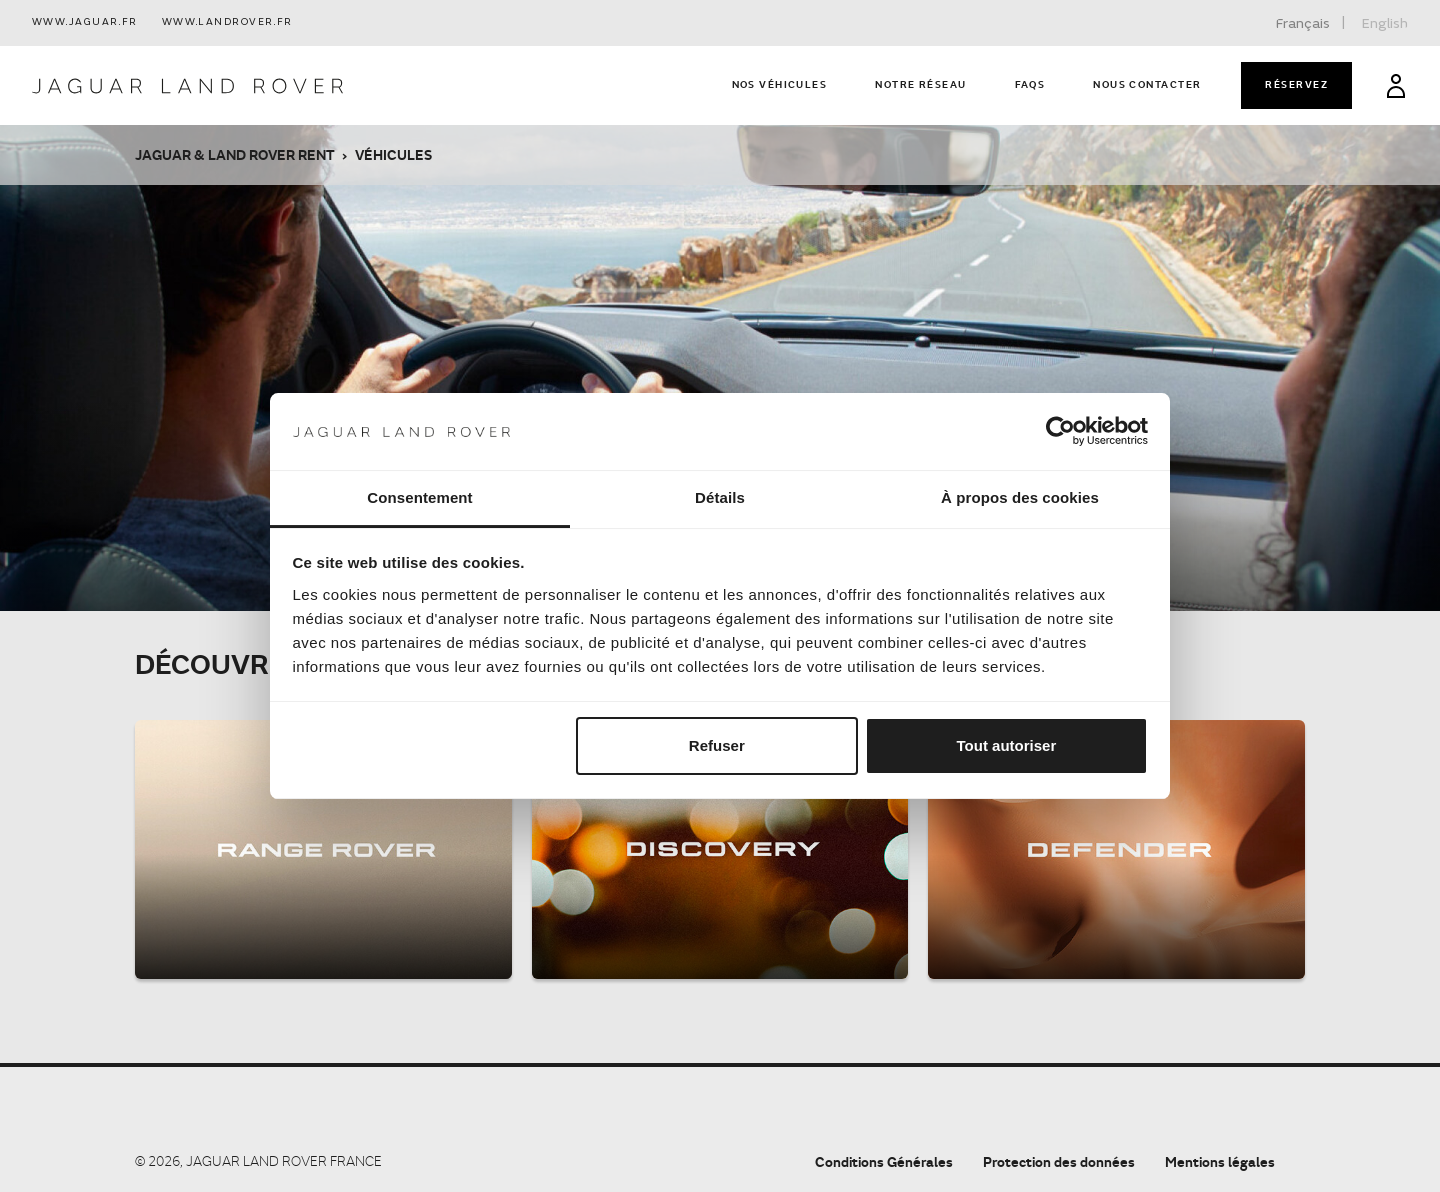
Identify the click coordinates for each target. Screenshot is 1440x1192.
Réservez (1296, 84)
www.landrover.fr (227, 22)
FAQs (1030, 84)
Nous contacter (1147, 84)
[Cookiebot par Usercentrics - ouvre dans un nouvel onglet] (1060, 432)
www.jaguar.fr (85, 22)
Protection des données (1059, 1161)
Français (1303, 23)
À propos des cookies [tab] (1020, 497)
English (1385, 23)
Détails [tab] (720, 497)
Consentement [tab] (419, 497)
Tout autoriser (1007, 745)
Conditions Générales (884, 1161)
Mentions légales (1220, 1161)
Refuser (717, 745)
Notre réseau (920, 84)
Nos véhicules (780, 84)
